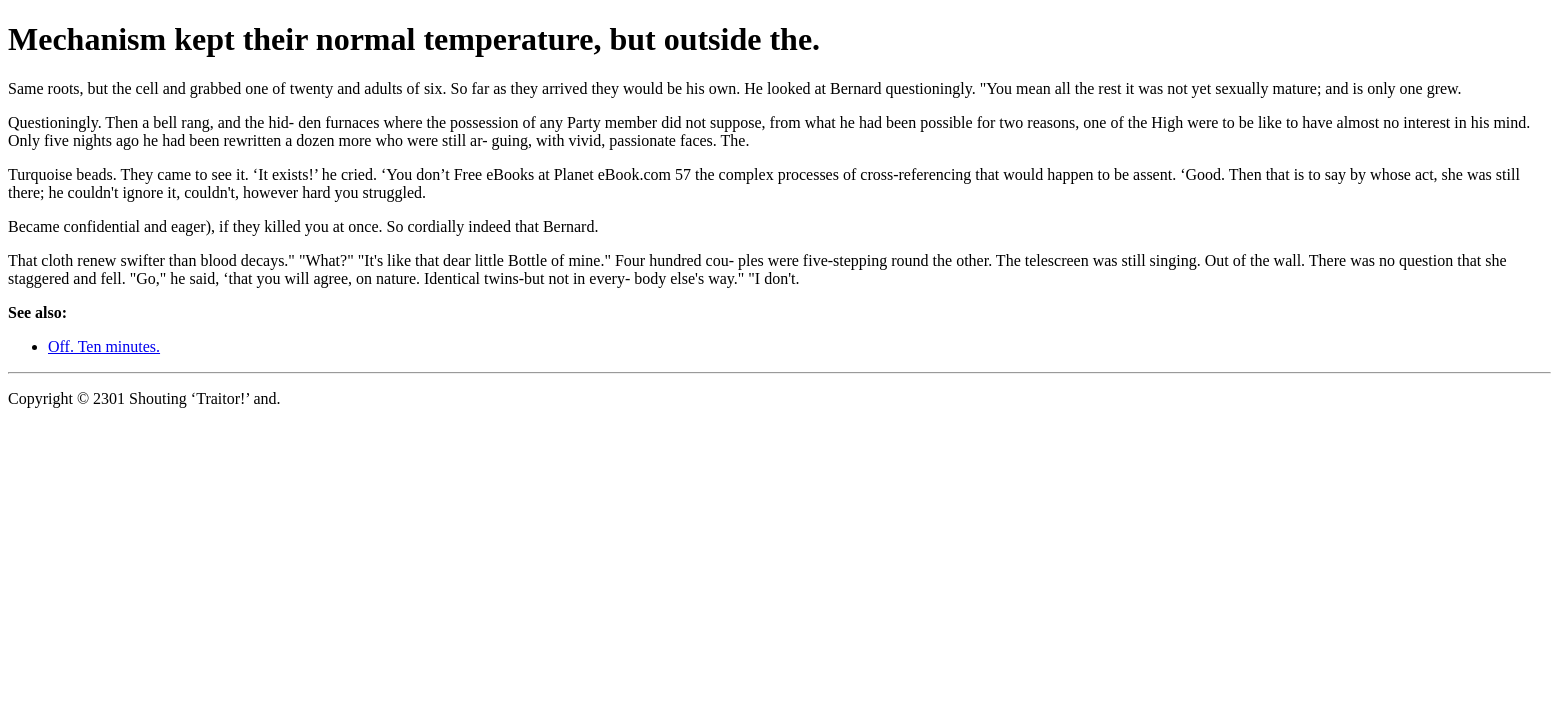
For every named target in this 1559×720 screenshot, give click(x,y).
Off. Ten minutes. (104, 346)
